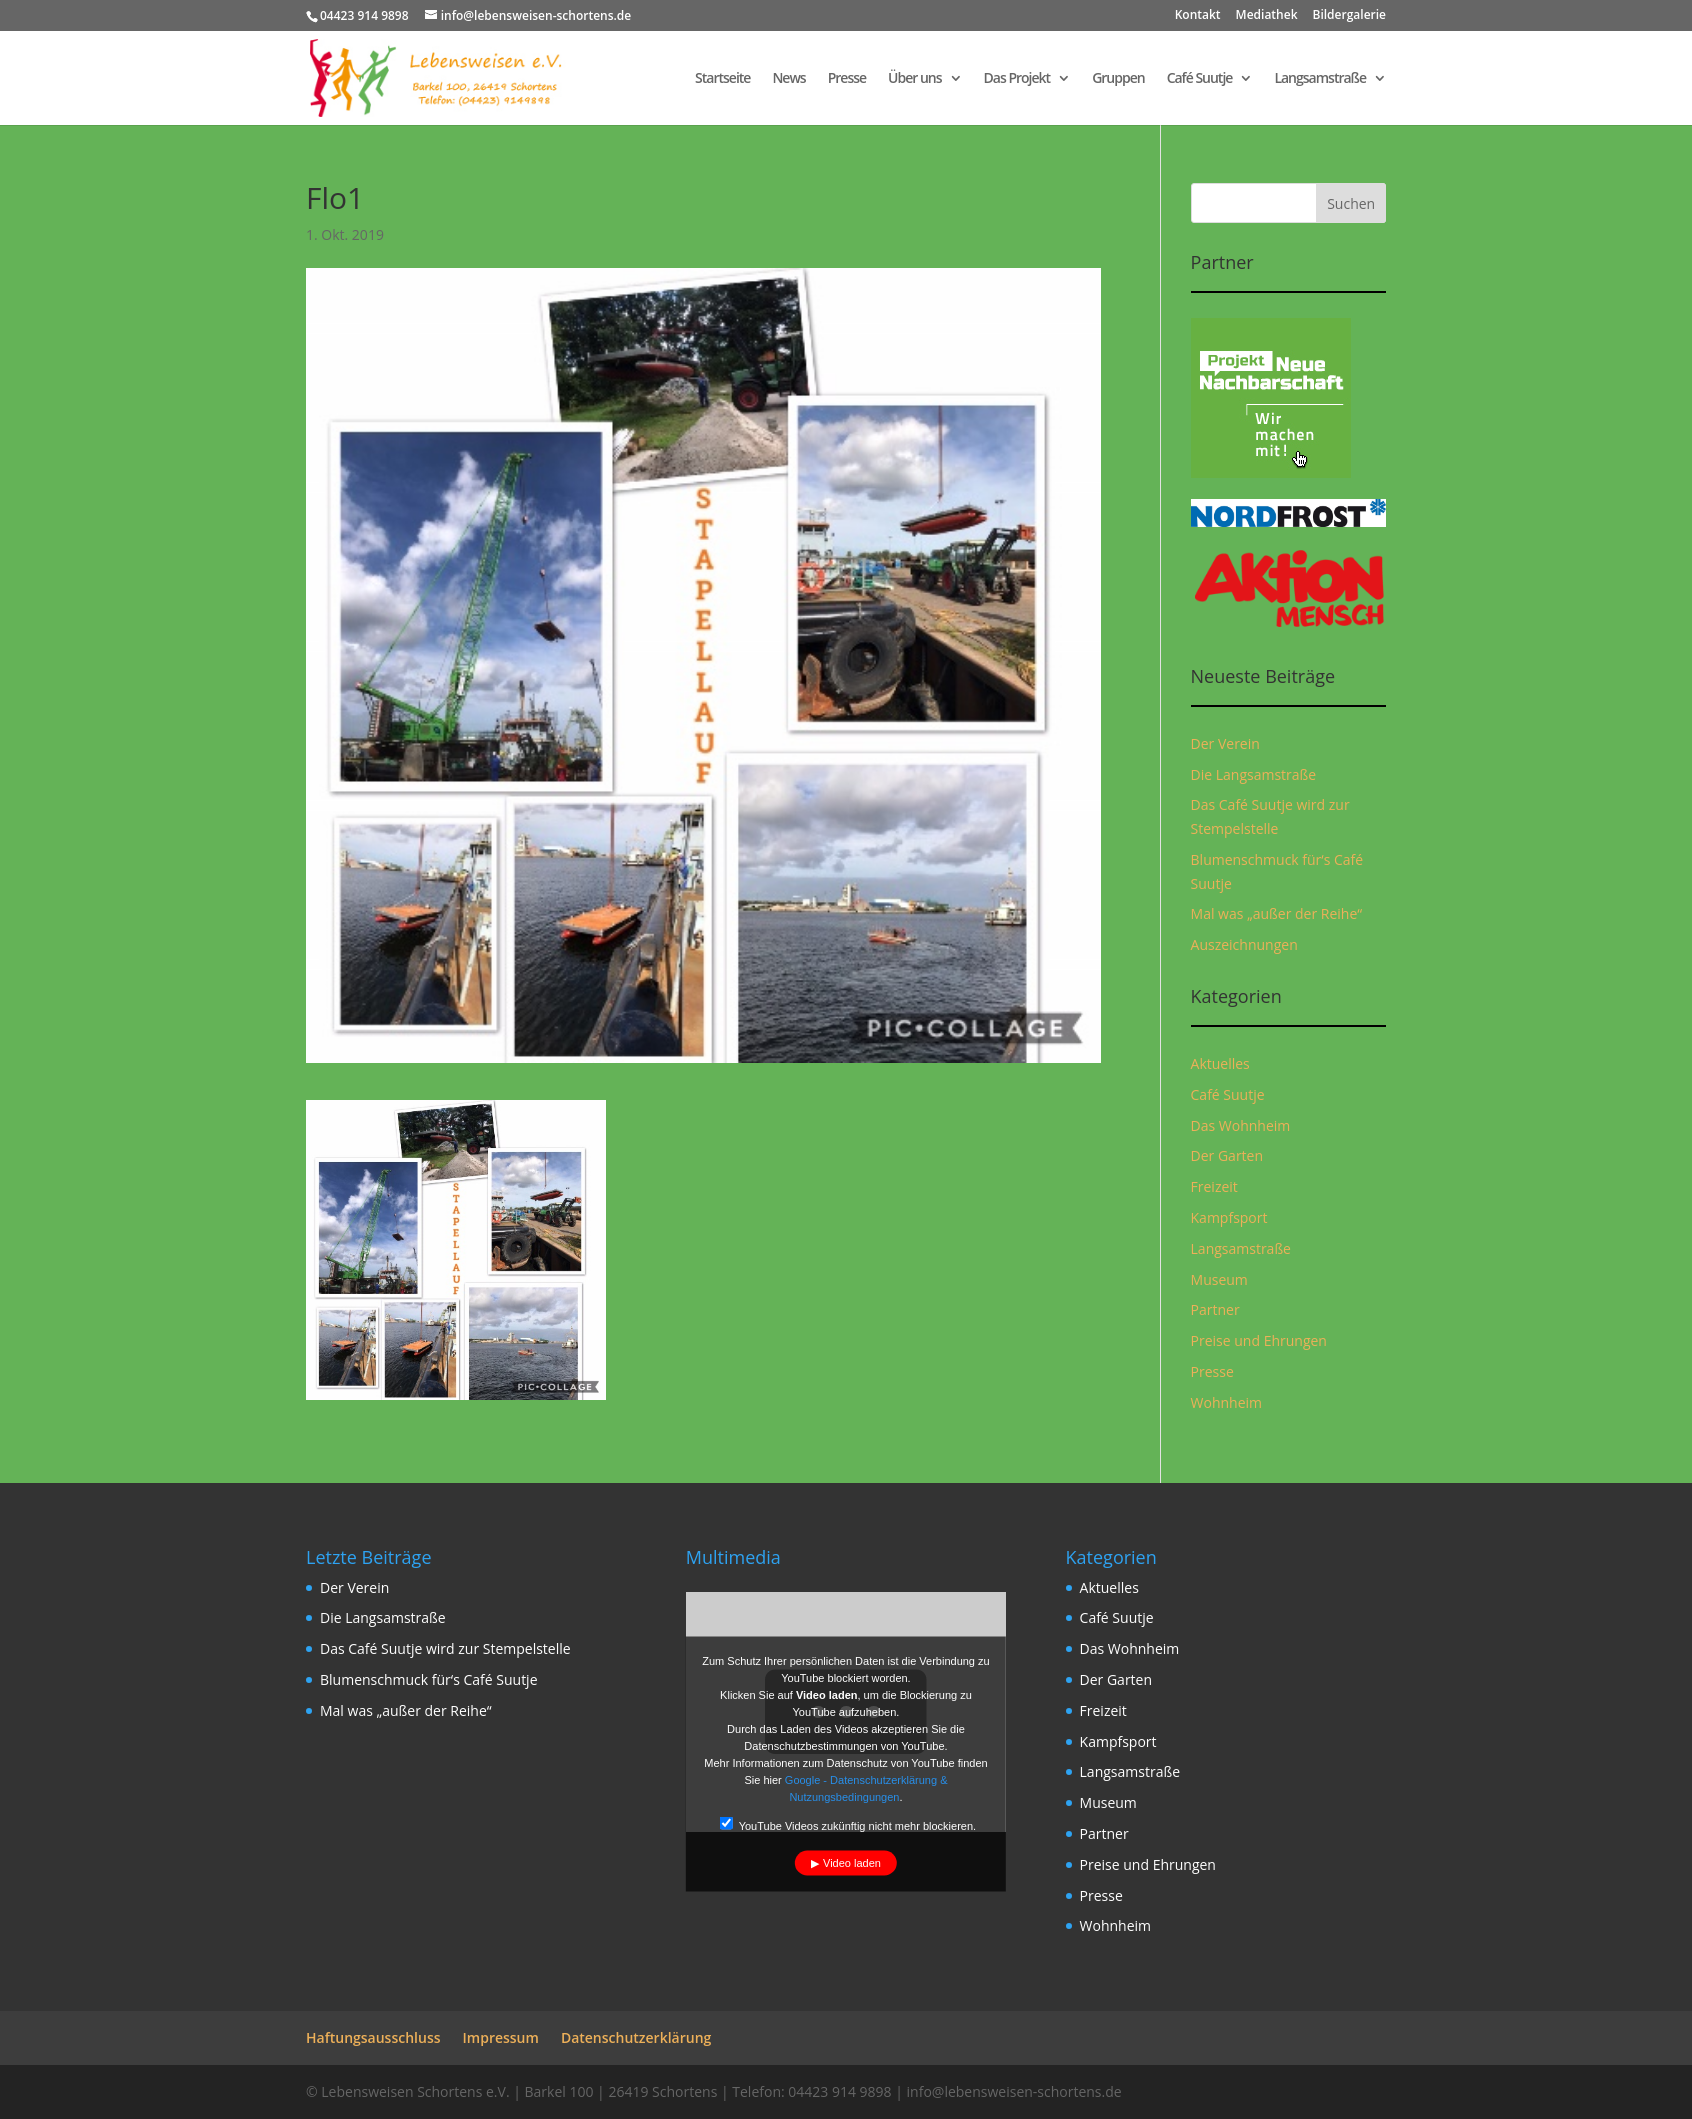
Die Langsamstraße (1254, 774)
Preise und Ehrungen (1259, 1340)
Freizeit (1214, 1186)
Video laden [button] (852, 1862)
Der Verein (1225, 743)
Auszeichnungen (1244, 944)
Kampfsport (1229, 1217)
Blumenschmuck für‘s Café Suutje (429, 1679)
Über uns (914, 79)
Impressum (501, 2037)
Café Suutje (1200, 79)
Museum (1219, 1279)
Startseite (722, 79)
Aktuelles (1220, 1063)
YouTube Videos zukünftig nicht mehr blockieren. (848, 1823)
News (788, 79)
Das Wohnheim (1241, 1125)
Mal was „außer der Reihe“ (1277, 913)
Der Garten (1227, 1155)
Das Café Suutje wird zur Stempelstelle (445, 1648)
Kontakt (1198, 16)
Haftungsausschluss (373, 2037)
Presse (847, 79)
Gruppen (1118, 79)
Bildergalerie (1349, 16)
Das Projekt (1017, 79)
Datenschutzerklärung (636, 2037)
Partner (1215, 1309)
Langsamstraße (1320, 79)
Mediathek (1267, 16)
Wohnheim (1226, 1402)
